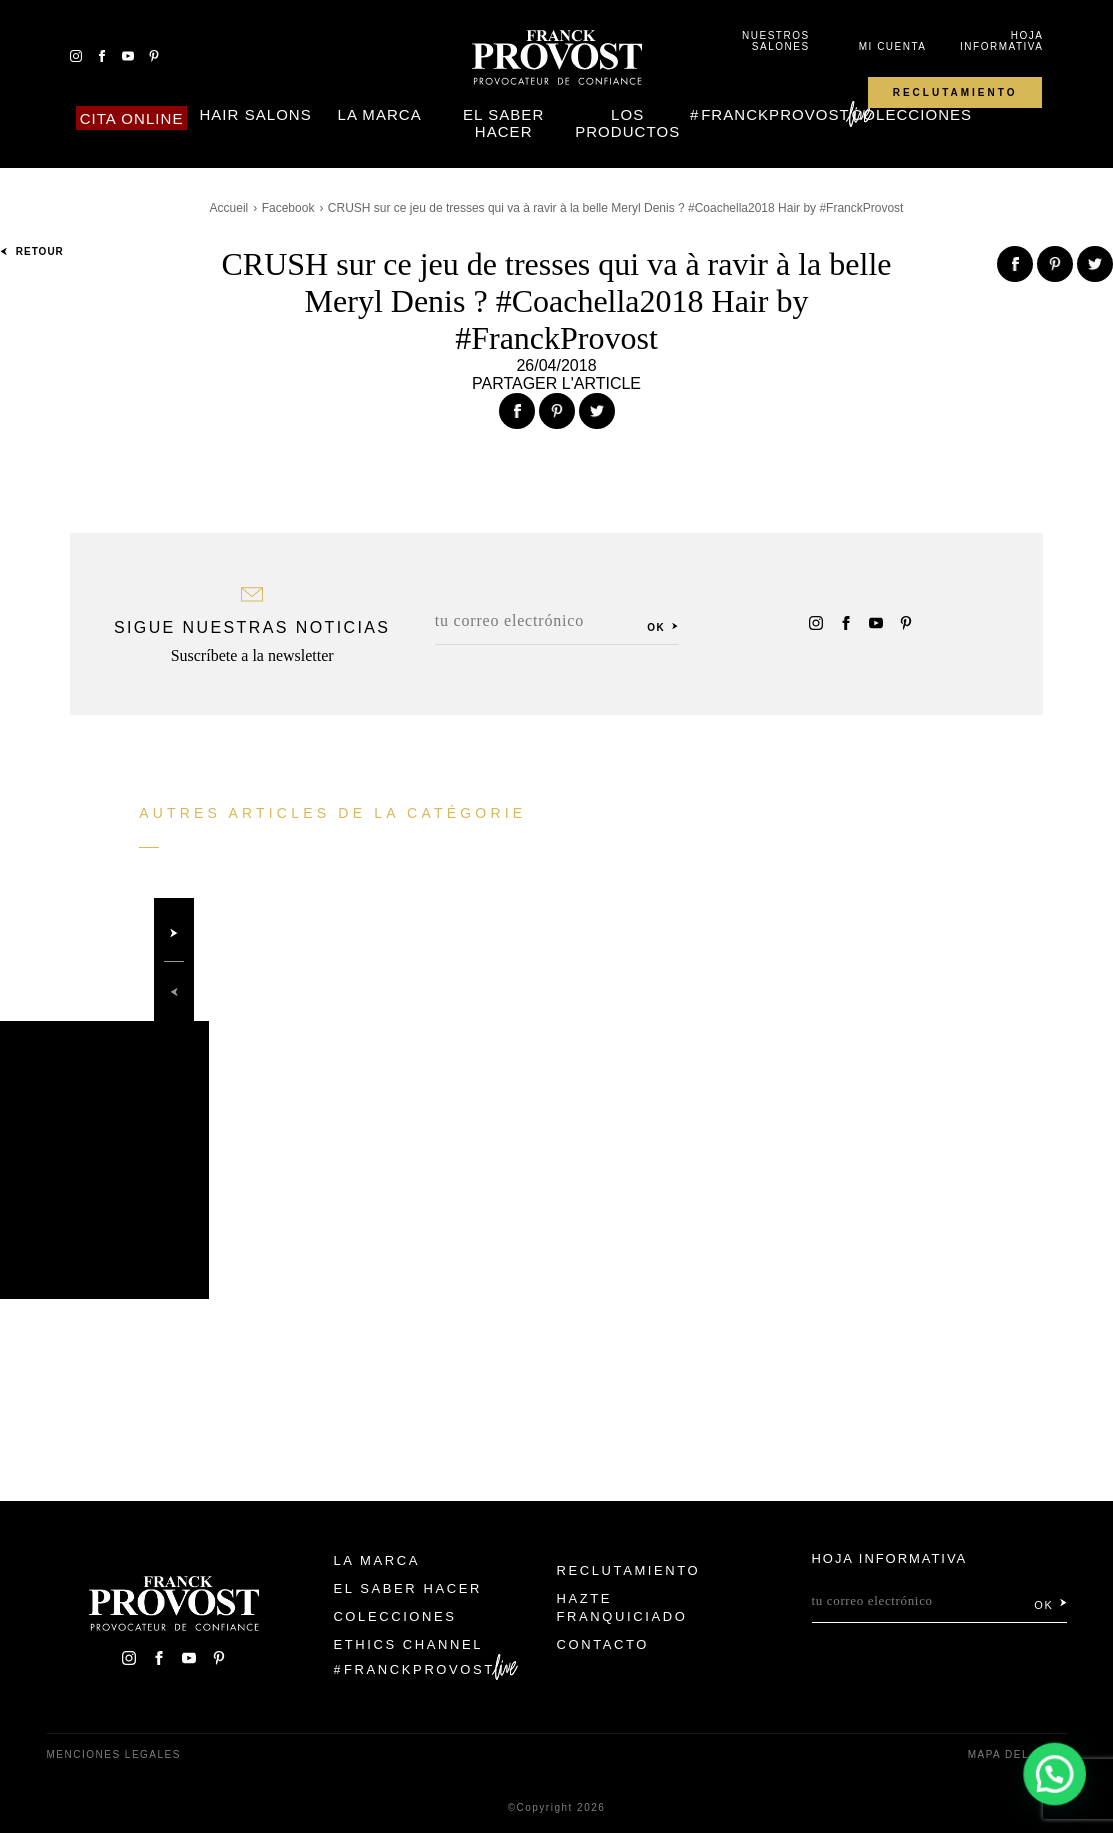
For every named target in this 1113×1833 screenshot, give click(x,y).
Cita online (132, 118)
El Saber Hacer (503, 123)
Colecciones (911, 114)
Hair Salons (255, 114)
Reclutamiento (955, 92)
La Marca (380, 114)
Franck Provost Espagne (557, 58)
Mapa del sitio (1017, 1754)
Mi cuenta (893, 46)
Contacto (603, 1644)
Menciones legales (114, 1754)
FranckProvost (775, 114)
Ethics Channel (408, 1644)
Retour (32, 251)
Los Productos (627, 123)
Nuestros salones (776, 41)
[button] (1055, 1775)
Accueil (229, 208)
